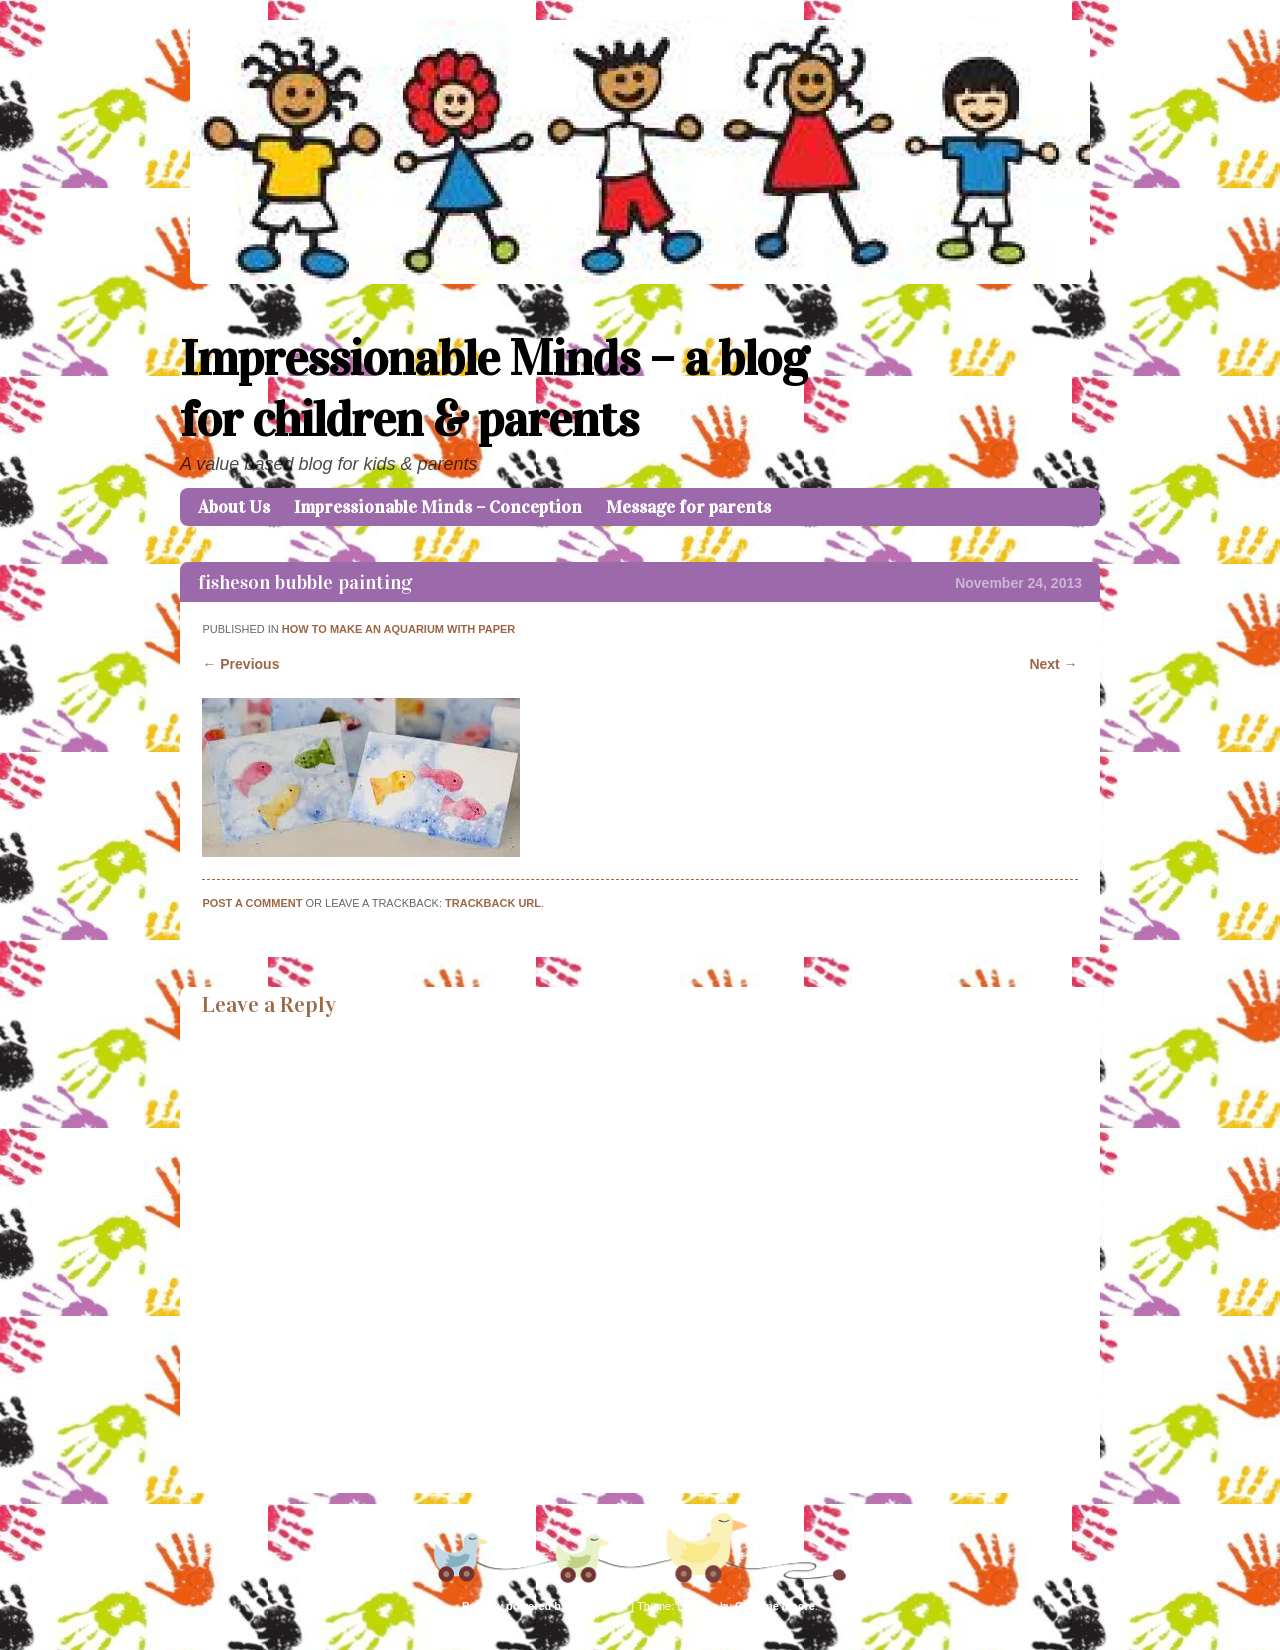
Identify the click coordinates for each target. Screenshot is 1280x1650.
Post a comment (252, 903)
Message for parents (688, 507)
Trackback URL (493, 903)
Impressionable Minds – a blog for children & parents (494, 389)
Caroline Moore (775, 1606)
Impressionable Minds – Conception (438, 507)
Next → (1053, 664)
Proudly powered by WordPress (545, 1606)
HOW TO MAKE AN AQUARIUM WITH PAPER (398, 629)
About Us (234, 507)
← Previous (240, 664)
